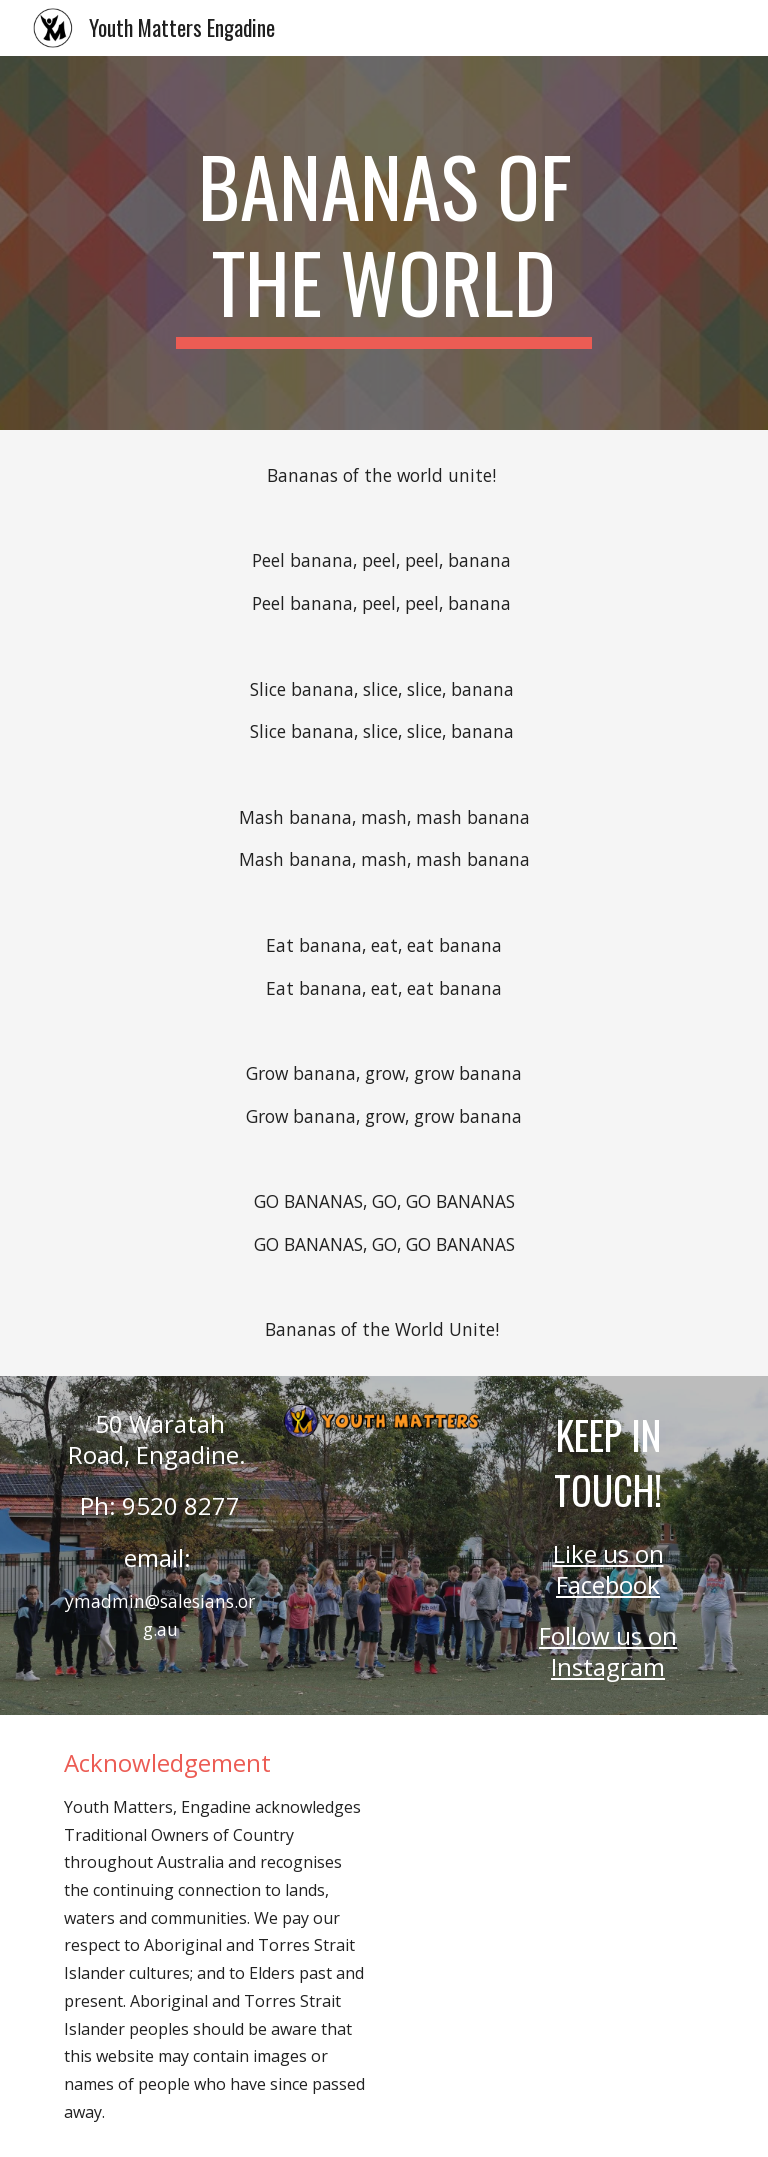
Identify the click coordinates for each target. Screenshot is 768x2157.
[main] (383, 243)
